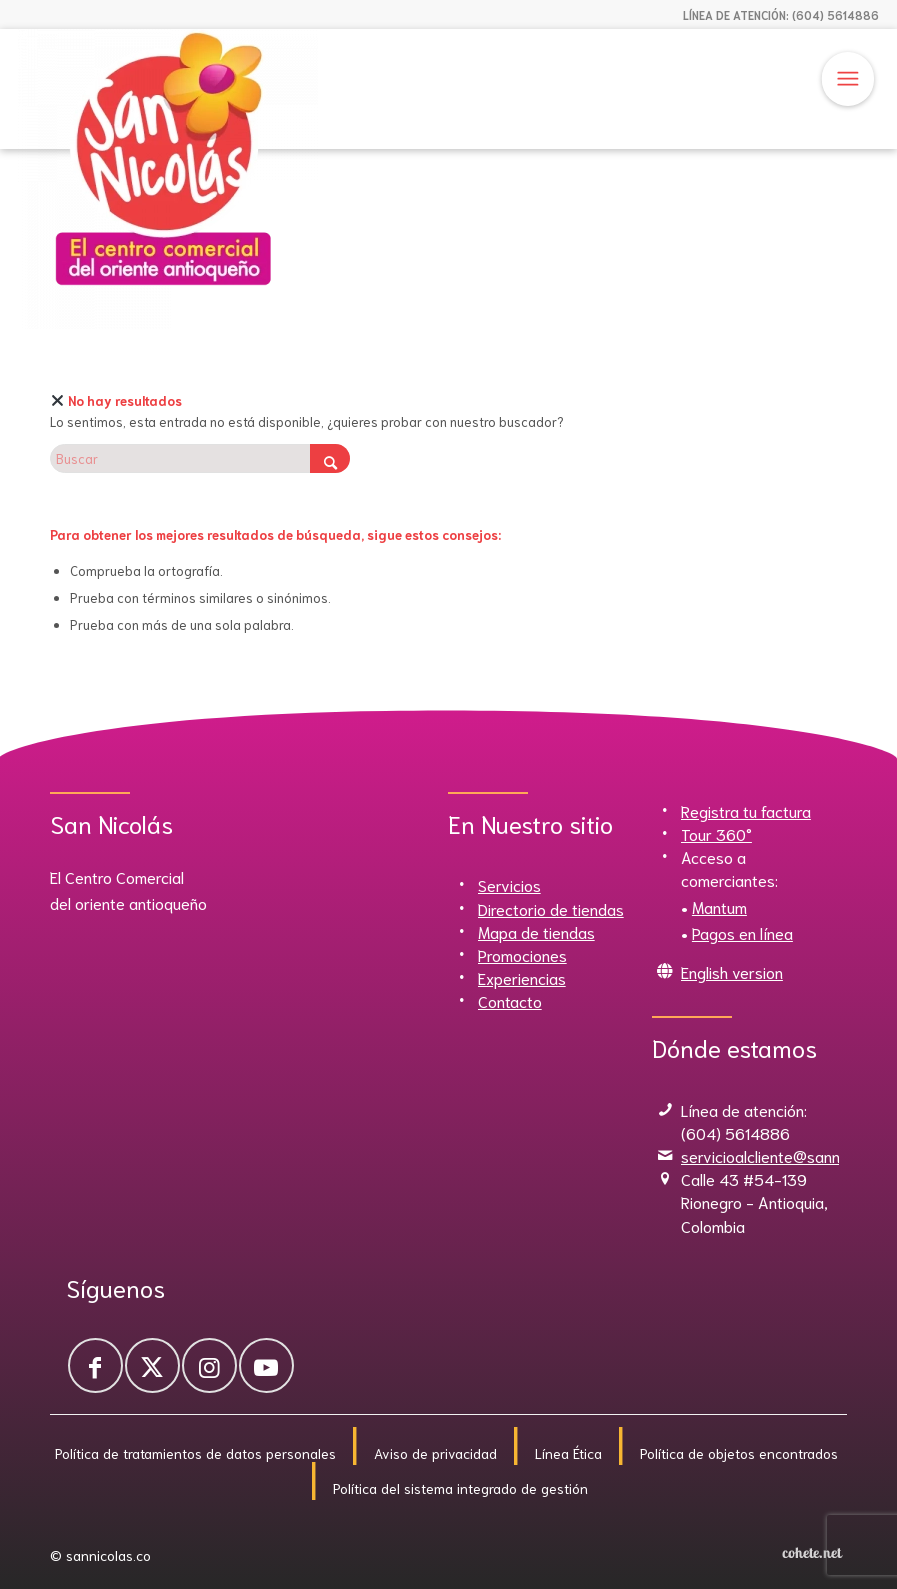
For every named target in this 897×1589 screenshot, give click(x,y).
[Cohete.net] (812, 1552)
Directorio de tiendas (551, 908)
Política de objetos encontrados (739, 1453)
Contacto (510, 1000)
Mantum (719, 906)
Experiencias (522, 977)
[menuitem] (776, 15)
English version (732, 971)
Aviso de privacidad (435, 1453)
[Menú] (847, 79)
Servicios (509, 884)
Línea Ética (568, 1453)
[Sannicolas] (168, 179)
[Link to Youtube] (266, 1365)
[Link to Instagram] (209, 1365)
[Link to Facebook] (95, 1365)
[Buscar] (200, 458)
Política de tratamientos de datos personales (195, 1453)
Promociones (522, 954)
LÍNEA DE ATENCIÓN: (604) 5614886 (781, 15)
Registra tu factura (746, 810)
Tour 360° (716, 833)
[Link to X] (152, 1365)
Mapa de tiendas (536, 931)
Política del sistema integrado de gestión (460, 1488)
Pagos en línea (742, 932)
